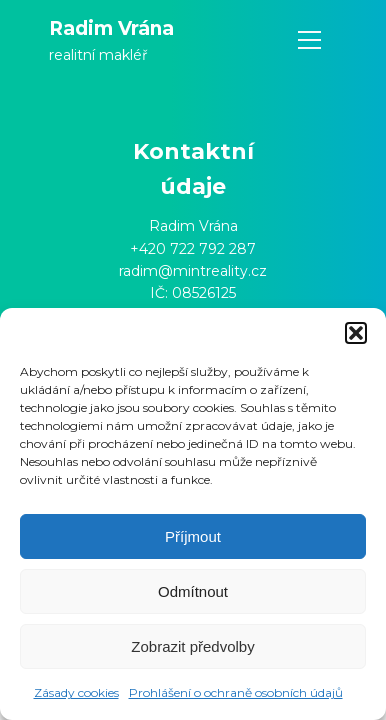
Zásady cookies (76, 692)
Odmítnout (193, 591)
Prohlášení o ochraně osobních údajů (236, 692)
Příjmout (193, 536)
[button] (356, 333)
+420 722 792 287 (193, 249)
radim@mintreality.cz (193, 271)
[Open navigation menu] (309, 40)
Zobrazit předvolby (192, 646)
